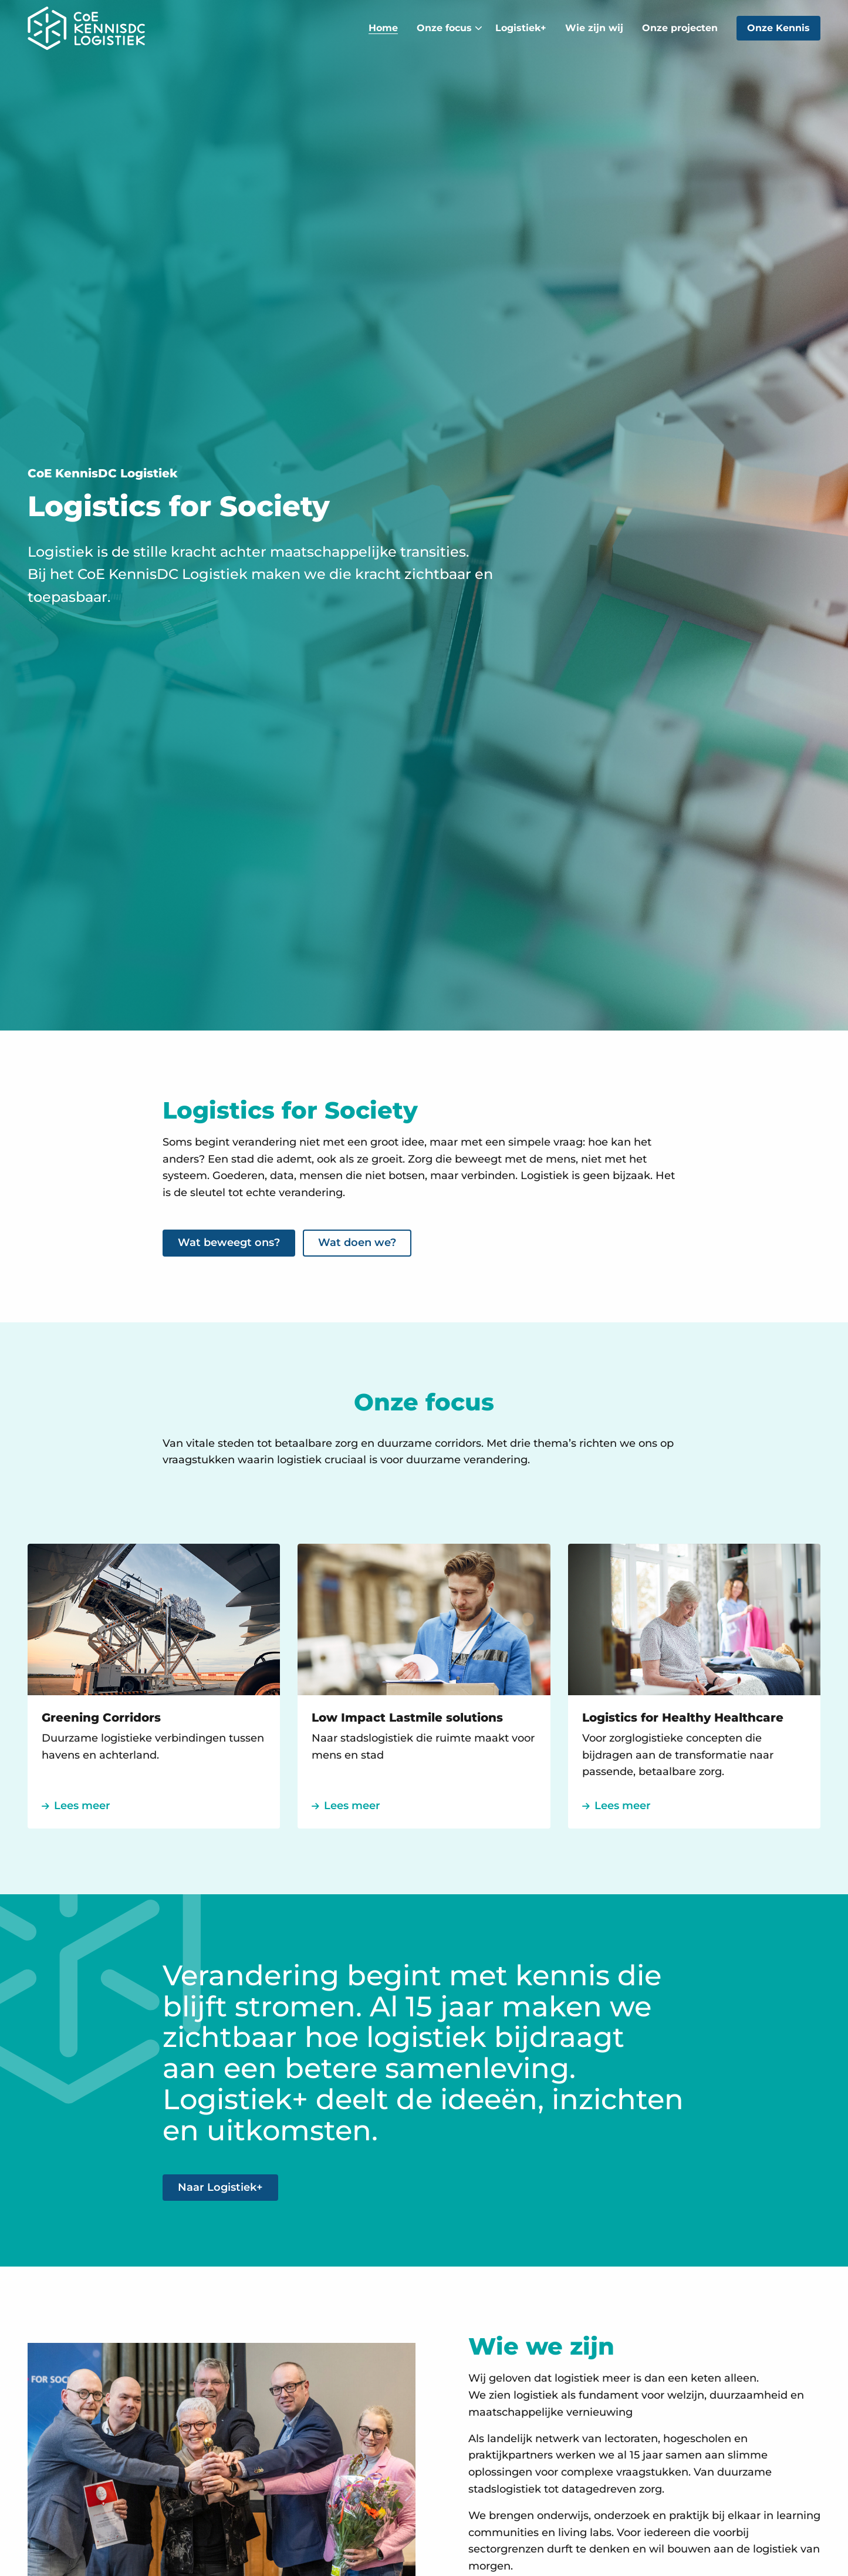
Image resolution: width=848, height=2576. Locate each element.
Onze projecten (680, 27)
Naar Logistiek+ (220, 2187)
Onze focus (449, 27)
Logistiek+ (520, 27)
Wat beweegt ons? (229, 1242)
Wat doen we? (357, 1242)
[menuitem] (383, 28)
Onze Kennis (778, 27)
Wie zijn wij (594, 27)
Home (383, 27)
